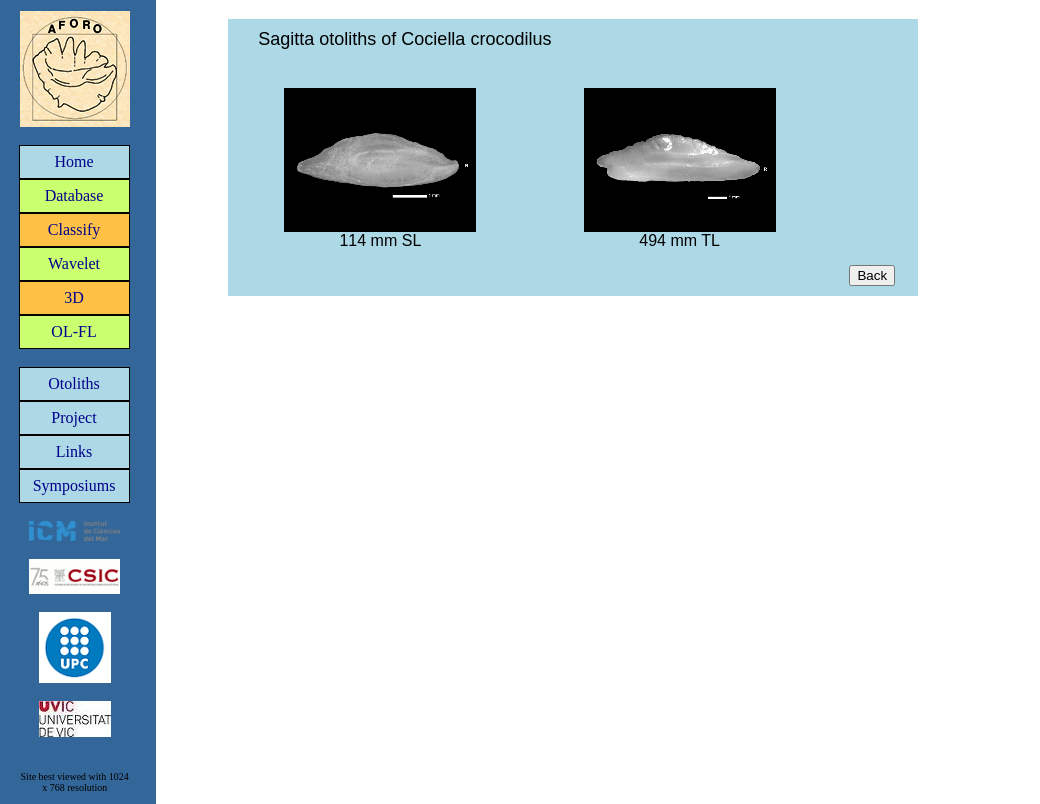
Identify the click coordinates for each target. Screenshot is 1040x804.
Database (74, 195)
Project (73, 417)
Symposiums (74, 485)
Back (872, 275)
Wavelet (74, 263)
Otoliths (74, 383)
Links (74, 451)
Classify (74, 229)
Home (73, 161)
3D (74, 297)
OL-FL (73, 331)
